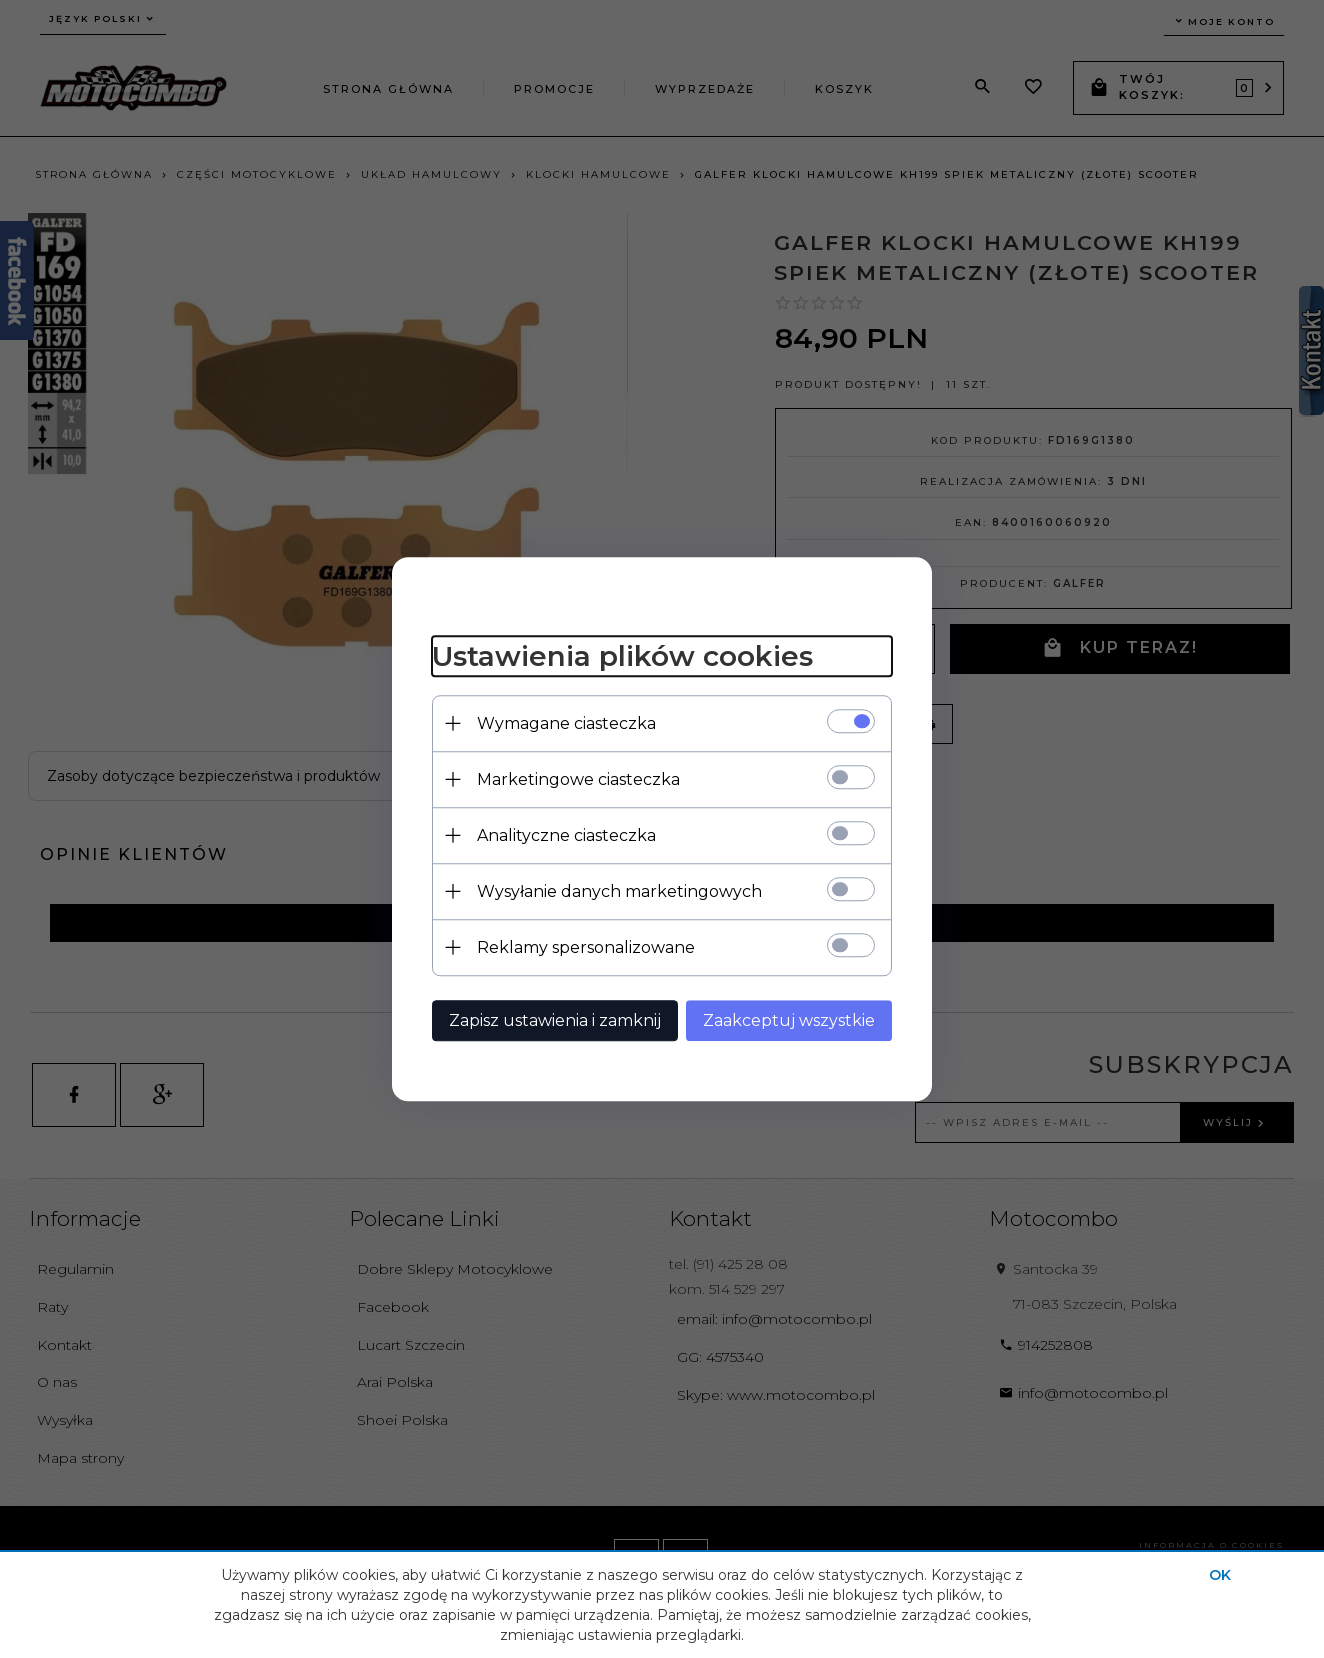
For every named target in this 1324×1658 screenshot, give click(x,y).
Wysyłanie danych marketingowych (619, 891)
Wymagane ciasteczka (566, 723)
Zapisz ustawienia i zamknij (555, 1020)
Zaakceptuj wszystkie (789, 1020)
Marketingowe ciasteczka (578, 779)
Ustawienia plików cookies (622, 656)
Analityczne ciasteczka (566, 835)
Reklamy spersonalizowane (586, 947)
